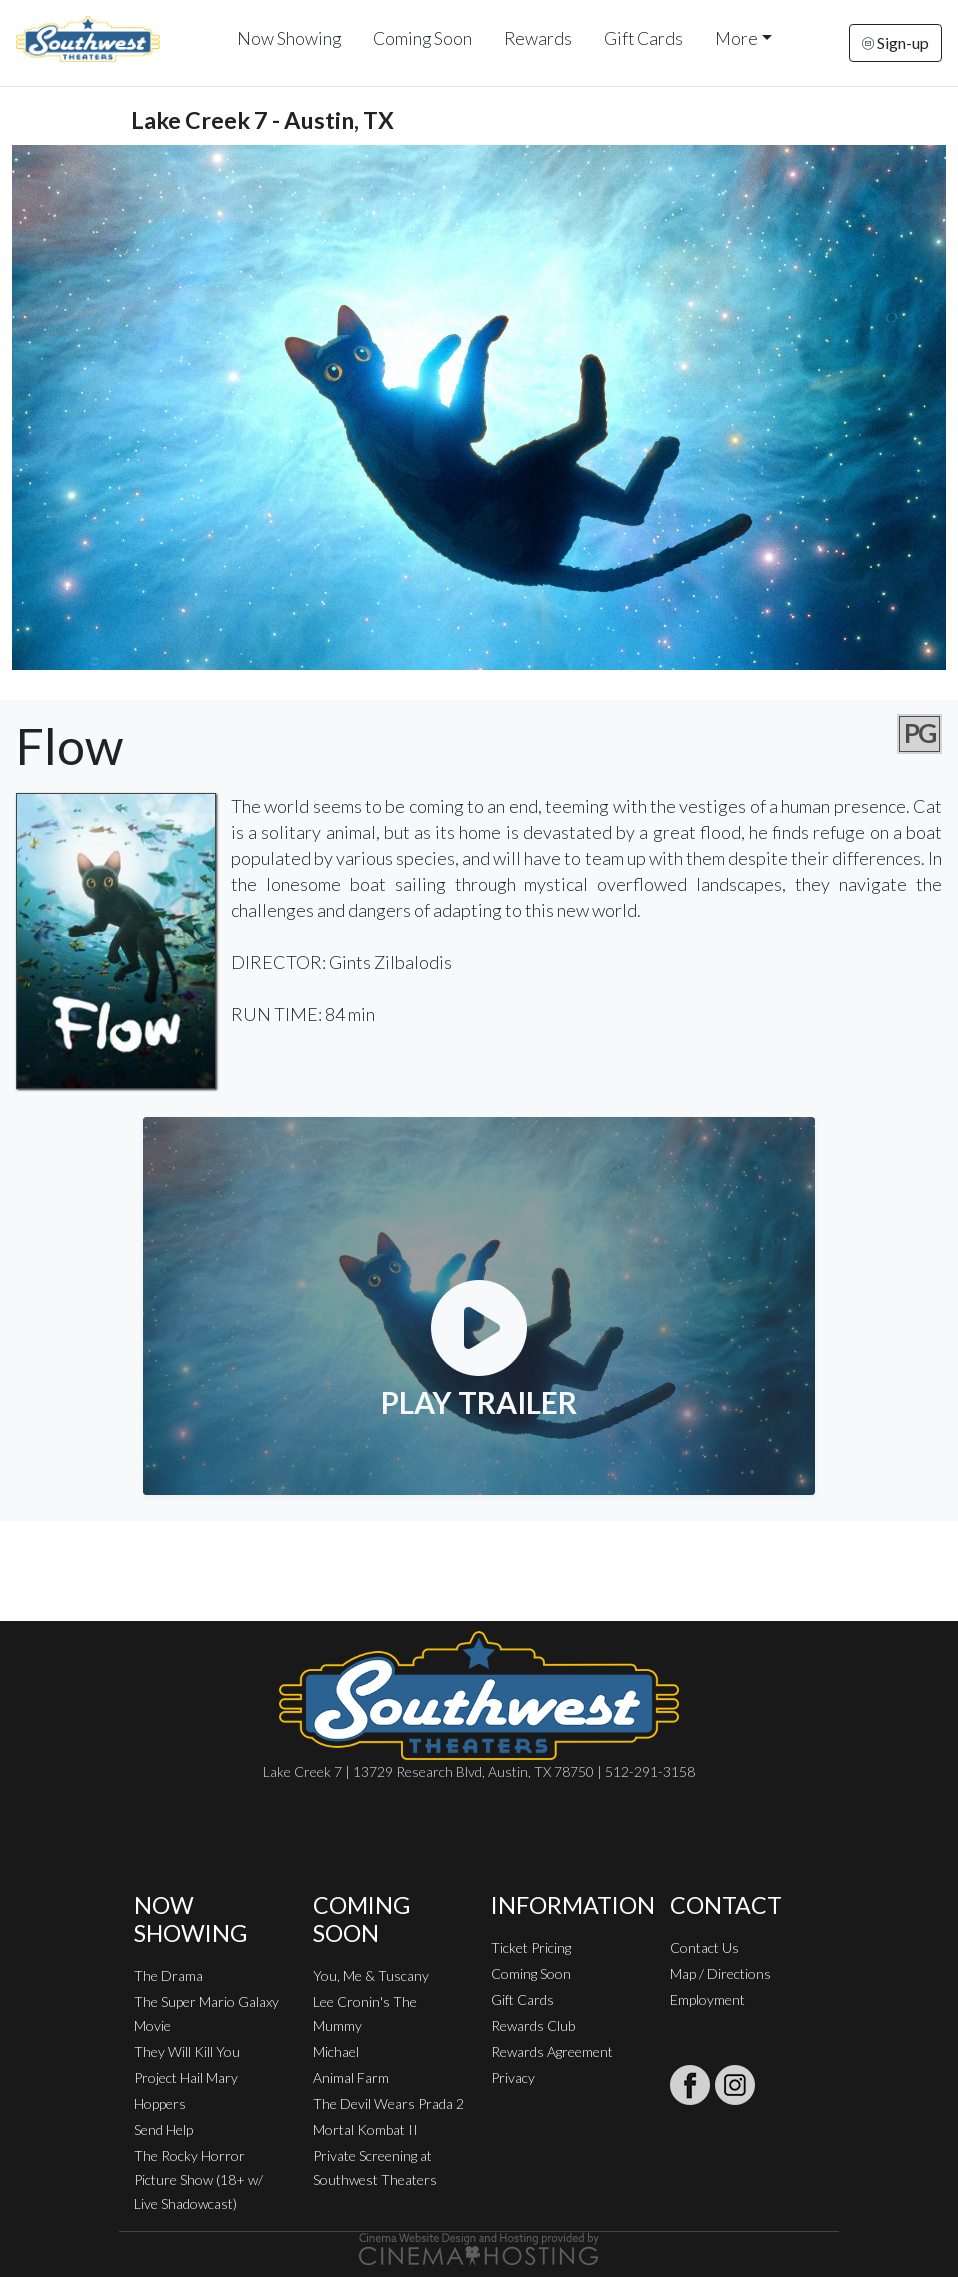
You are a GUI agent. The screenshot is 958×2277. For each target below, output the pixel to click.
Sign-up (895, 42)
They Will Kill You (187, 2051)
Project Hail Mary (186, 2077)
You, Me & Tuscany (371, 1975)
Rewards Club (533, 2025)
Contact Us (704, 1947)
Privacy (513, 2077)
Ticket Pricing (531, 1947)
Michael (336, 2051)
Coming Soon (422, 38)
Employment (707, 1999)
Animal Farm (351, 2077)
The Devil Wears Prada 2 (388, 2103)
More (736, 38)
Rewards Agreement (552, 2051)
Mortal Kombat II (365, 2129)
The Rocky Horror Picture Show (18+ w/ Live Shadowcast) (198, 2179)
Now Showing (289, 38)
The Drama (168, 1975)
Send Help (163, 2129)
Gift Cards (643, 38)
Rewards (538, 38)
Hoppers (160, 2103)
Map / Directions (720, 1973)
